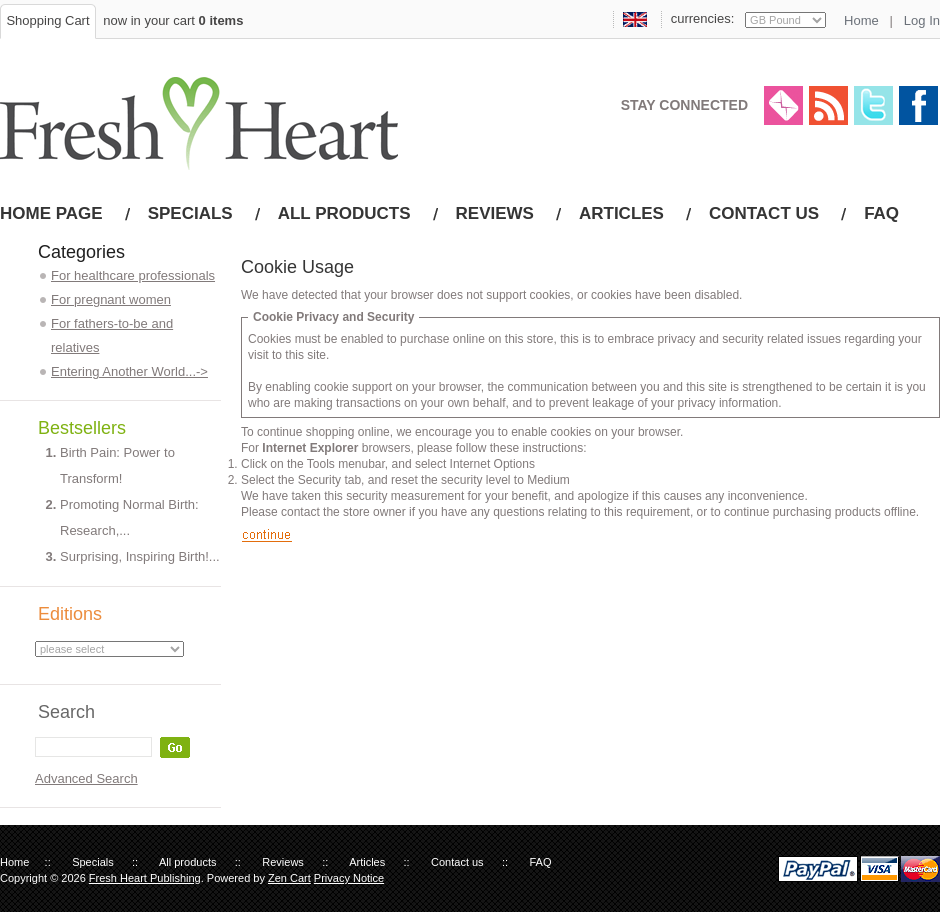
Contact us (764, 213)
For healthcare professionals (133, 275)
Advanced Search (86, 778)
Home (861, 20)
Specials (190, 213)
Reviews (495, 213)
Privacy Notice (349, 878)
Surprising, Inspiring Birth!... (140, 556)
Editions (70, 614)
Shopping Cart (47, 20)
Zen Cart (289, 878)
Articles (621, 213)
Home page (51, 213)
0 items (221, 20)
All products (344, 213)
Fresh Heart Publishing (145, 878)
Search (66, 712)
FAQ (881, 213)
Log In (922, 20)
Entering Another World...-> (129, 371)
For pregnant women (111, 299)
